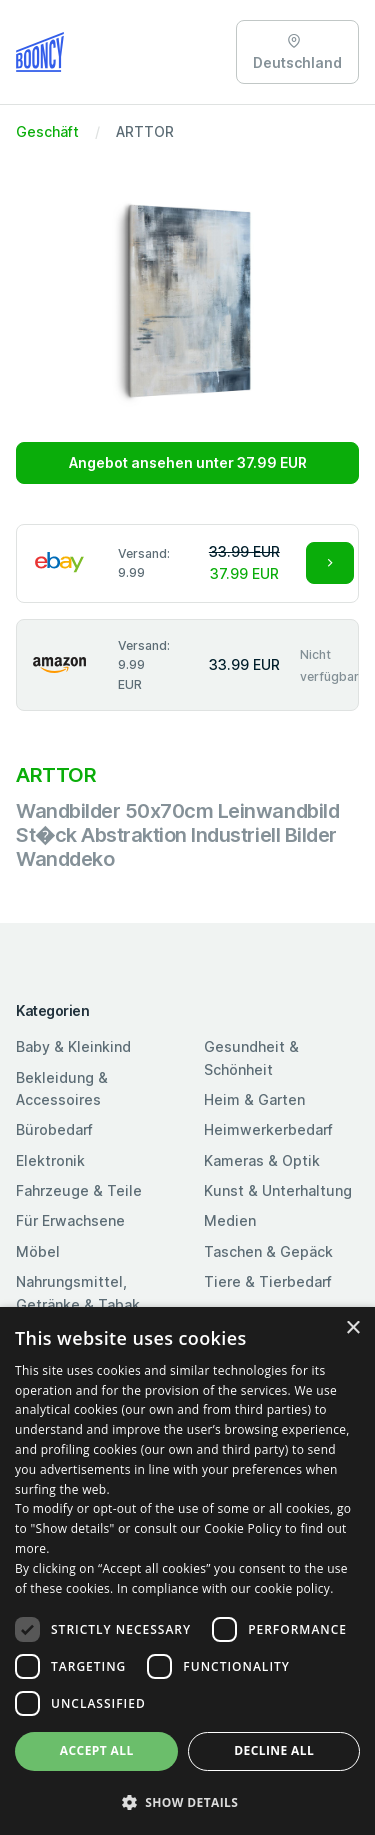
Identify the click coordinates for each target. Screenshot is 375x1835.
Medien (230, 1220)
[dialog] (187, 1571)
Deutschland (297, 52)
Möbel (38, 1251)
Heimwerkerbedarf (268, 1129)
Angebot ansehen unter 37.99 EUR (188, 462)
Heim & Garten (254, 1099)
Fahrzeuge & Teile (79, 1190)
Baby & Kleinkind (73, 1046)
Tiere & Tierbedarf (268, 1281)
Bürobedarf (54, 1129)
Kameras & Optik (262, 1160)
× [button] (352, 1328)
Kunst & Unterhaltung (278, 1190)
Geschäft (47, 131)
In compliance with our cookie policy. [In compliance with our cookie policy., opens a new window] (225, 1588)
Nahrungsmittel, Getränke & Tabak (78, 1292)
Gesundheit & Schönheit (251, 1057)
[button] (187, 1802)
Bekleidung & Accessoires (62, 1088)
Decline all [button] (274, 1750)
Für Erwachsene (70, 1220)
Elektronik (50, 1160)
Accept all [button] (97, 1750)
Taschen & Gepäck (268, 1251)
